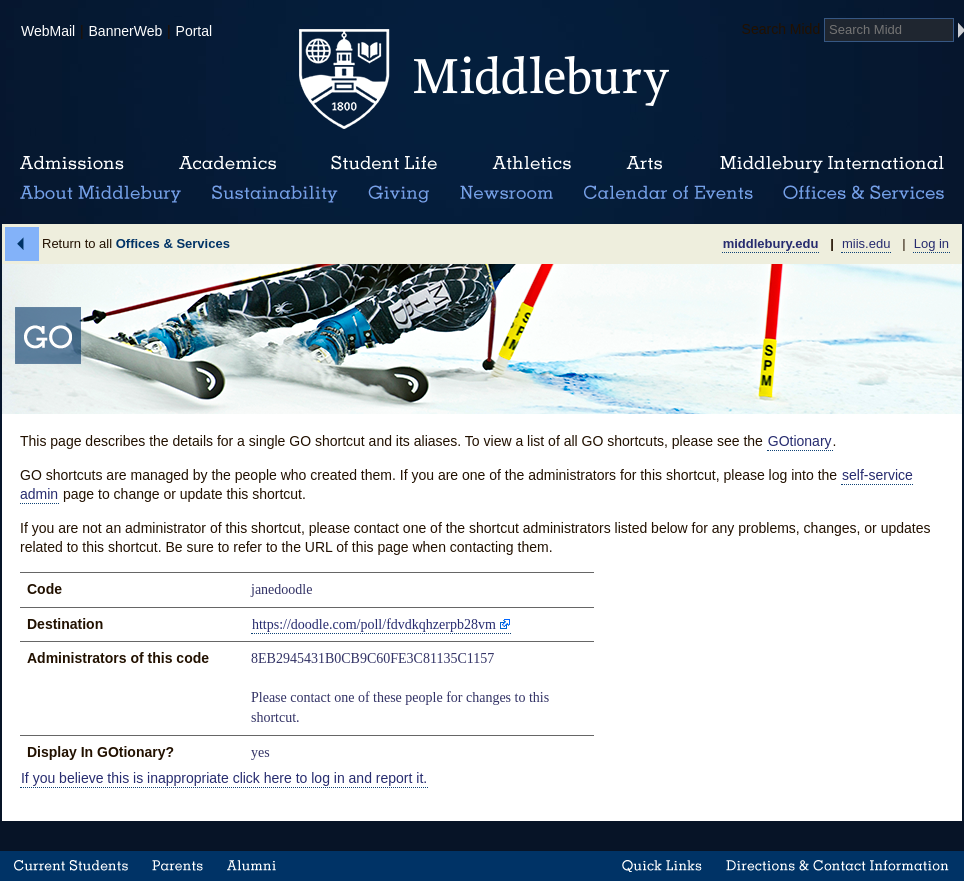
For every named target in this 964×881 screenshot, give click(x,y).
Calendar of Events (671, 194)
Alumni (252, 866)
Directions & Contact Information (838, 866)
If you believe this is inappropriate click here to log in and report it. (224, 778)
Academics (227, 164)
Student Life (384, 164)
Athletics (531, 164)
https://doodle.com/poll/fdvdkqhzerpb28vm (374, 624)
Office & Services (864, 194)
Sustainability (273, 194)
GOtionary (800, 441)
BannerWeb (126, 31)
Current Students (71, 866)
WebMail (48, 31)
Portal (194, 31)
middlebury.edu (771, 243)
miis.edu (866, 243)
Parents (177, 866)
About (100, 194)
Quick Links (662, 866)
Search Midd (781, 29)
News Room (506, 194)
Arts (644, 164)
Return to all (136, 243)
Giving (395, 194)
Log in (931, 243)
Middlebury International (832, 164)
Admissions (72, 164)
